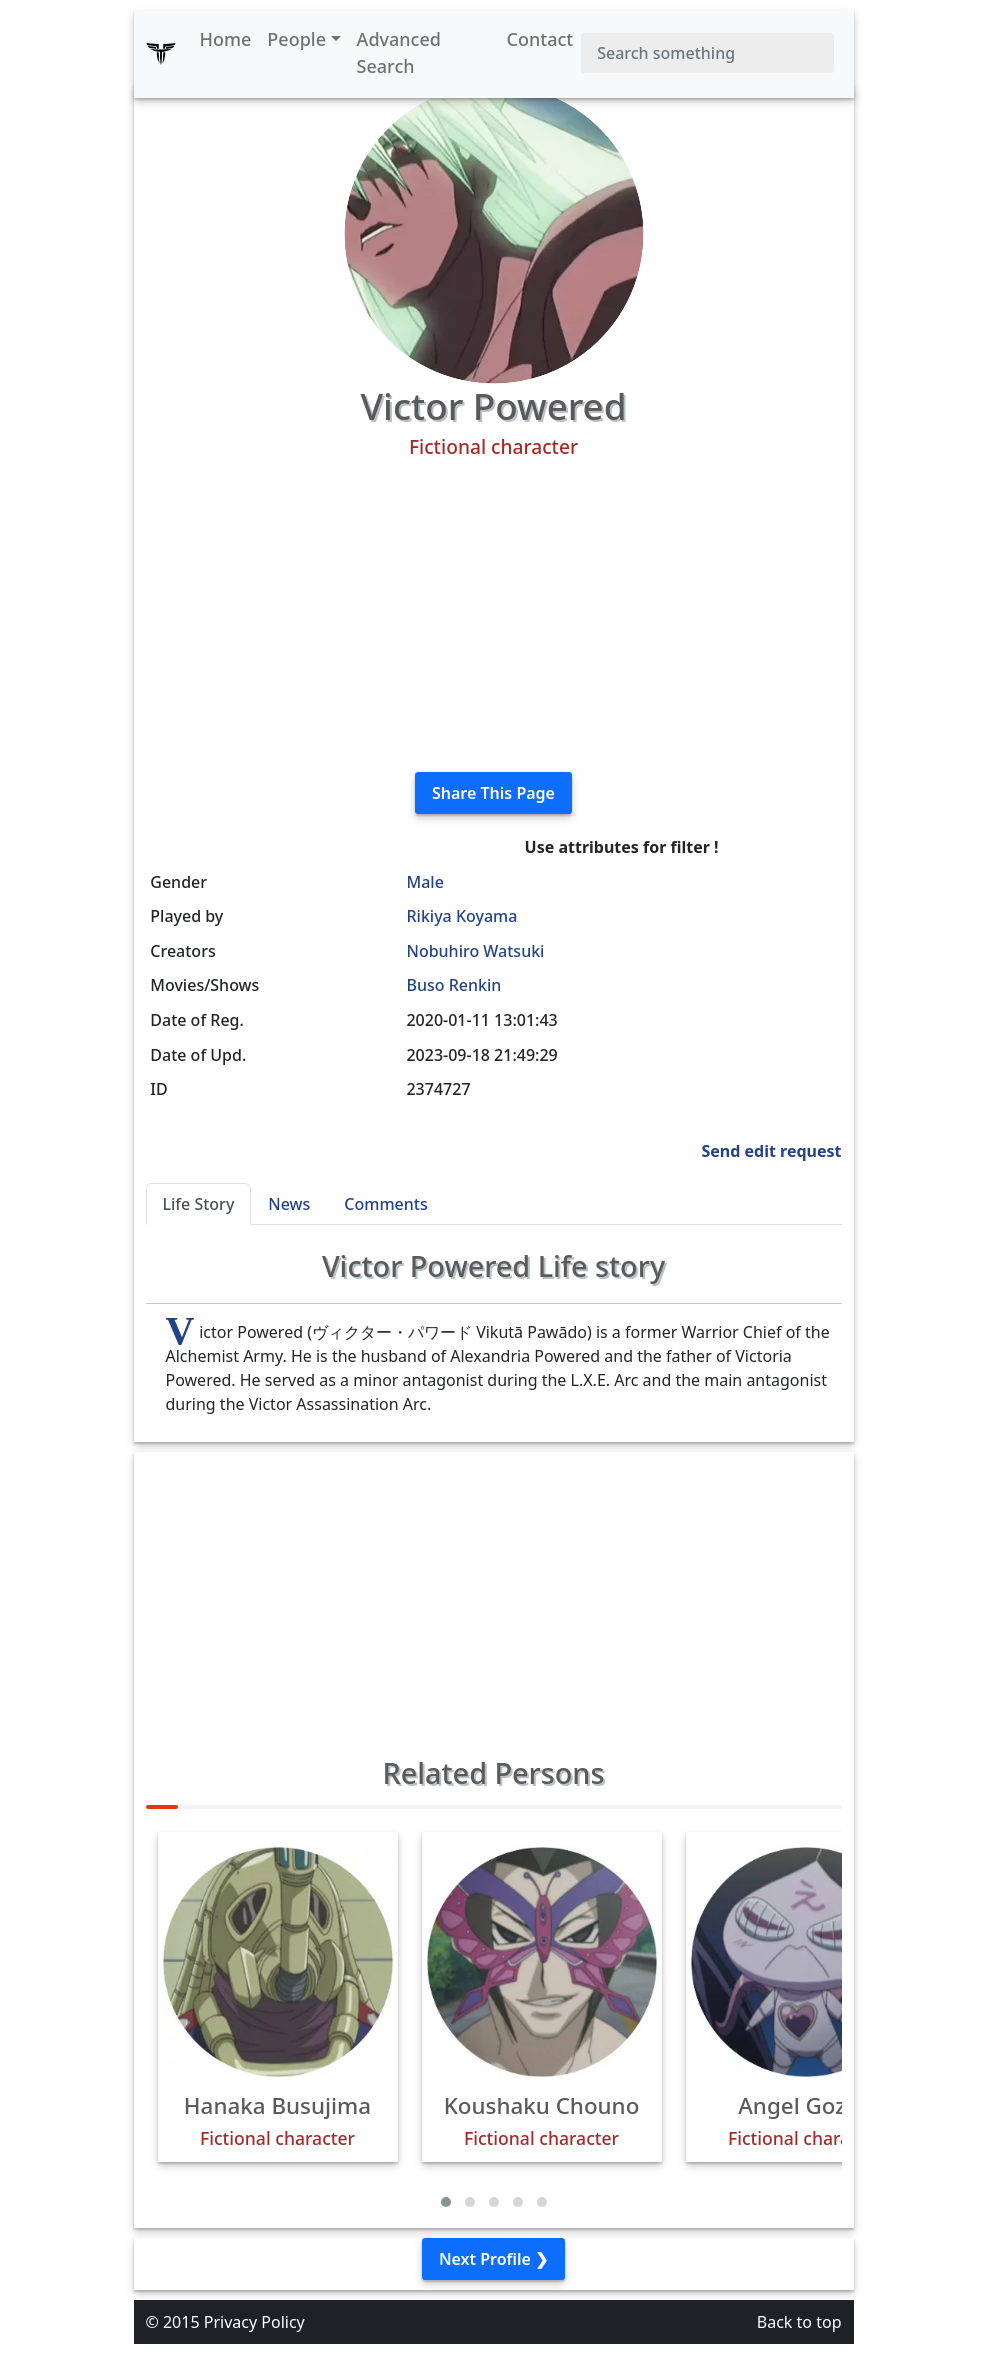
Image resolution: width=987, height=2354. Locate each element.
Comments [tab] (385, 1204)
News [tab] (289, 1204)
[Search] (707, 53)
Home (226, 39)
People (296, 39)
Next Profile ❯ (493, 2259)
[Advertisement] (494, 616)
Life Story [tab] (199, 1204)
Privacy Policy (254, 2322)
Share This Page (493, 793)
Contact (540, 39)
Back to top (799, 2322)
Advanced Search (399, 52)
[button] (446, 2202)
